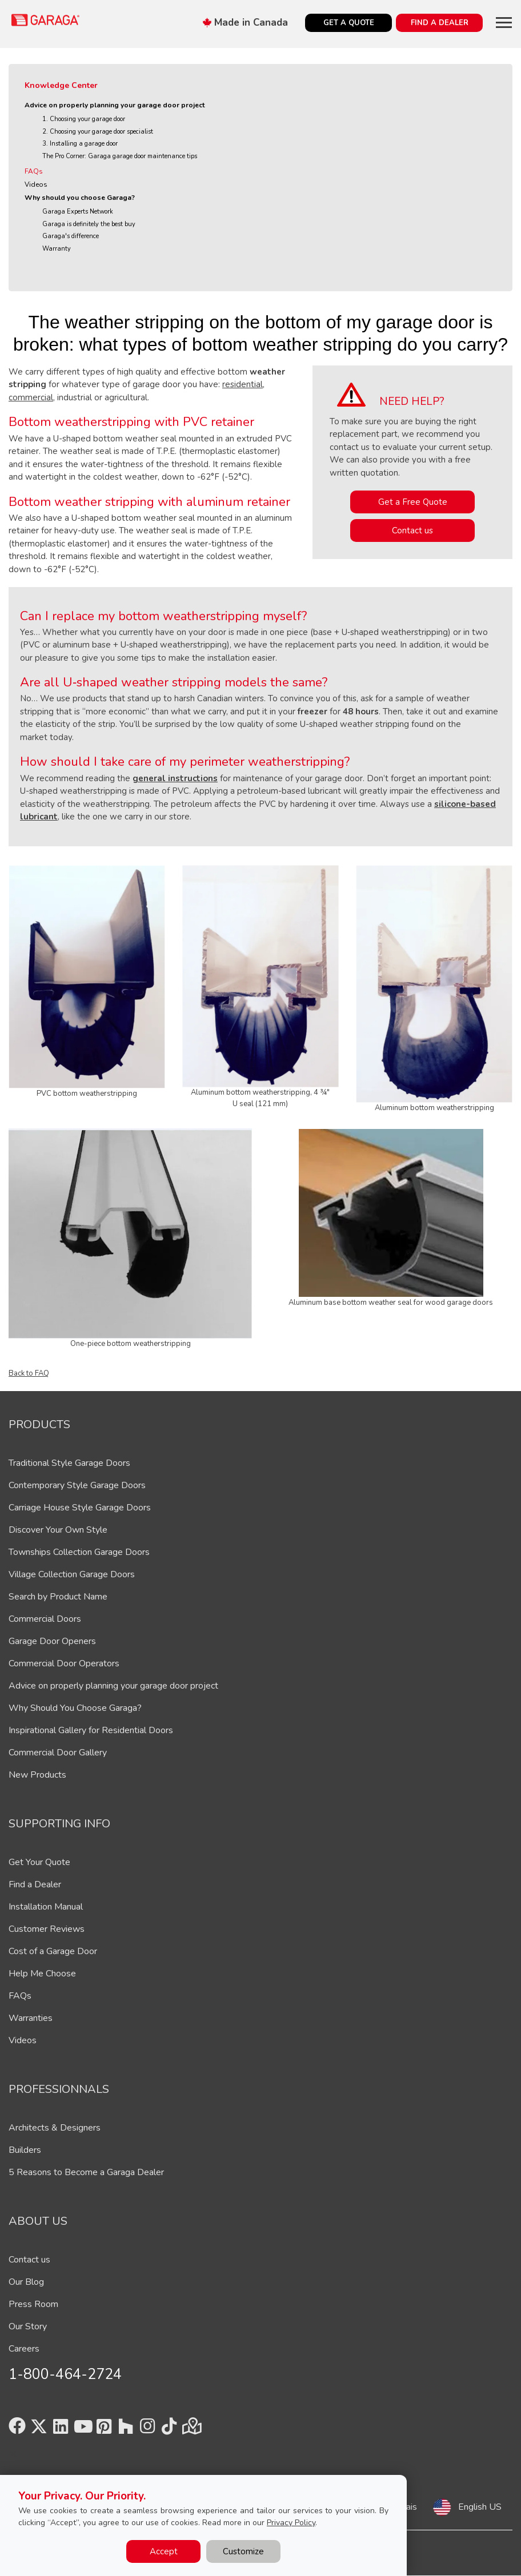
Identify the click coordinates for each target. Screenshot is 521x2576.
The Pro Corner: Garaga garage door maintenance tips (119, 156)
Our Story (28, 2326)
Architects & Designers (55, 2127)
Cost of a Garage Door (53, 1951)
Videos (36, 184)
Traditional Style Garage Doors (69, 1463)
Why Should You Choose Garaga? (75, 1708)
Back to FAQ (29, 1373)
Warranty (56, 248)
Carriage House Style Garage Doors (80, 1507)
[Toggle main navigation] (504, 22)
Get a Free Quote (412, 502)
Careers (24, 2348)
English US (480, 2507)
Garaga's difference (70, 236)
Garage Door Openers (52, 1641)
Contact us (412, 530)
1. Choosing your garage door (83, 119)
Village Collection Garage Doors (72, 1574)
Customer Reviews (47, 1929)
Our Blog (26, 2282)
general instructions (175, 778)
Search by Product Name (58, 1596)
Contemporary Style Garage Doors (77, 1485)
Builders (25, 2150)
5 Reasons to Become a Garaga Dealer (86, 2172)
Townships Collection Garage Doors (79, 1552)
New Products (37, 1775)
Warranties (31, 2018)
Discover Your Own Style (58, 1530)
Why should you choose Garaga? (80, 197)
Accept (164, 2551)
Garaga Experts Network (77, 211)
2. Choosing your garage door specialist (97, 131)
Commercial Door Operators (64, 1663)
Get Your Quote (39, 1862)
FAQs (34, 171)
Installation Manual (46, 1906)
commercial (31, 397)
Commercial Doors (45, 1619)
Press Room (33, 2304)
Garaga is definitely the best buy (88, 224)
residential (242, 384)
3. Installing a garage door (80, 143)
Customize (243, 2551)
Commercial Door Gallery (58, 1752)
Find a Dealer (35, 1884)
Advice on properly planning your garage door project (115, 105)
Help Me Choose (42, 1973)
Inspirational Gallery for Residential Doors (91, 1730)
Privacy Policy (291, 2522)
